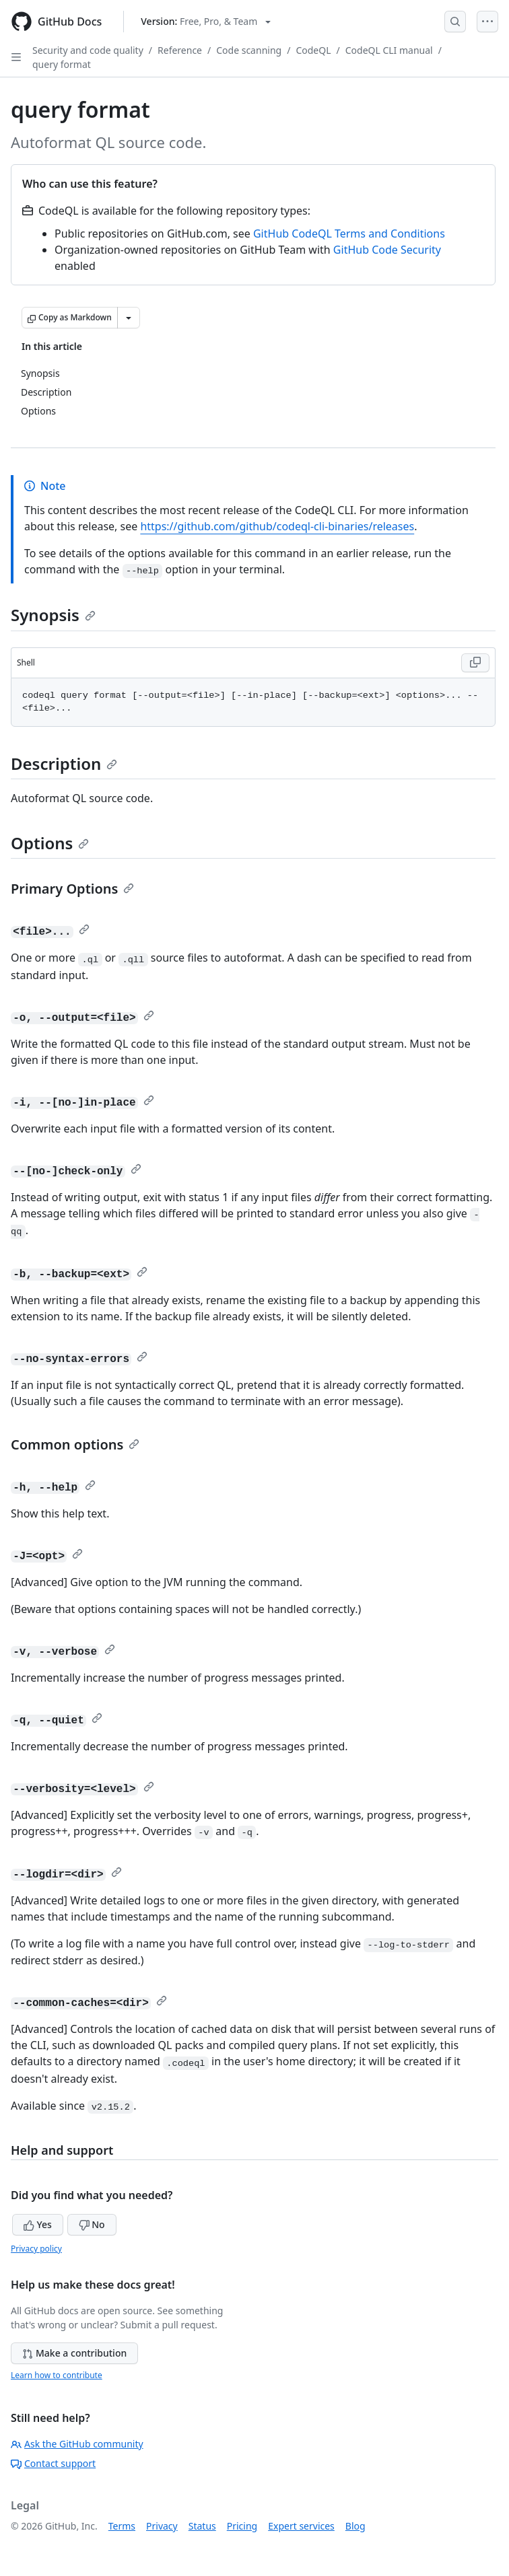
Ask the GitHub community (77, 2443)
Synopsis (53, 615)
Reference (180, 50)
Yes (38, 2224)
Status (202, 2525)
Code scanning (248, 50)
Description (64, 763)
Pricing (242, 2525)
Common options (75, 1444)
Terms (121, 2525)
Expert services (301, 2525)
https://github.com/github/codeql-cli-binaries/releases (277, 526)
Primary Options (72, 889)
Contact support (53, 2463)
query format (61, 64)
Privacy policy (36, 2248)
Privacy (162, 2525)
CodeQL (313, 50)
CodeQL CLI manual (389, 50)
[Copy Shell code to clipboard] (475, 662)
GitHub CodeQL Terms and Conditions (349, 233)
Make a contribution (74, 2353)
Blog (355, 2525)
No (92, 2224)
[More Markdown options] (128, 317)
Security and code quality (87, 50)
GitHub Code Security (387, 249)
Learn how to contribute (56, 2375)
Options (50, 843)
